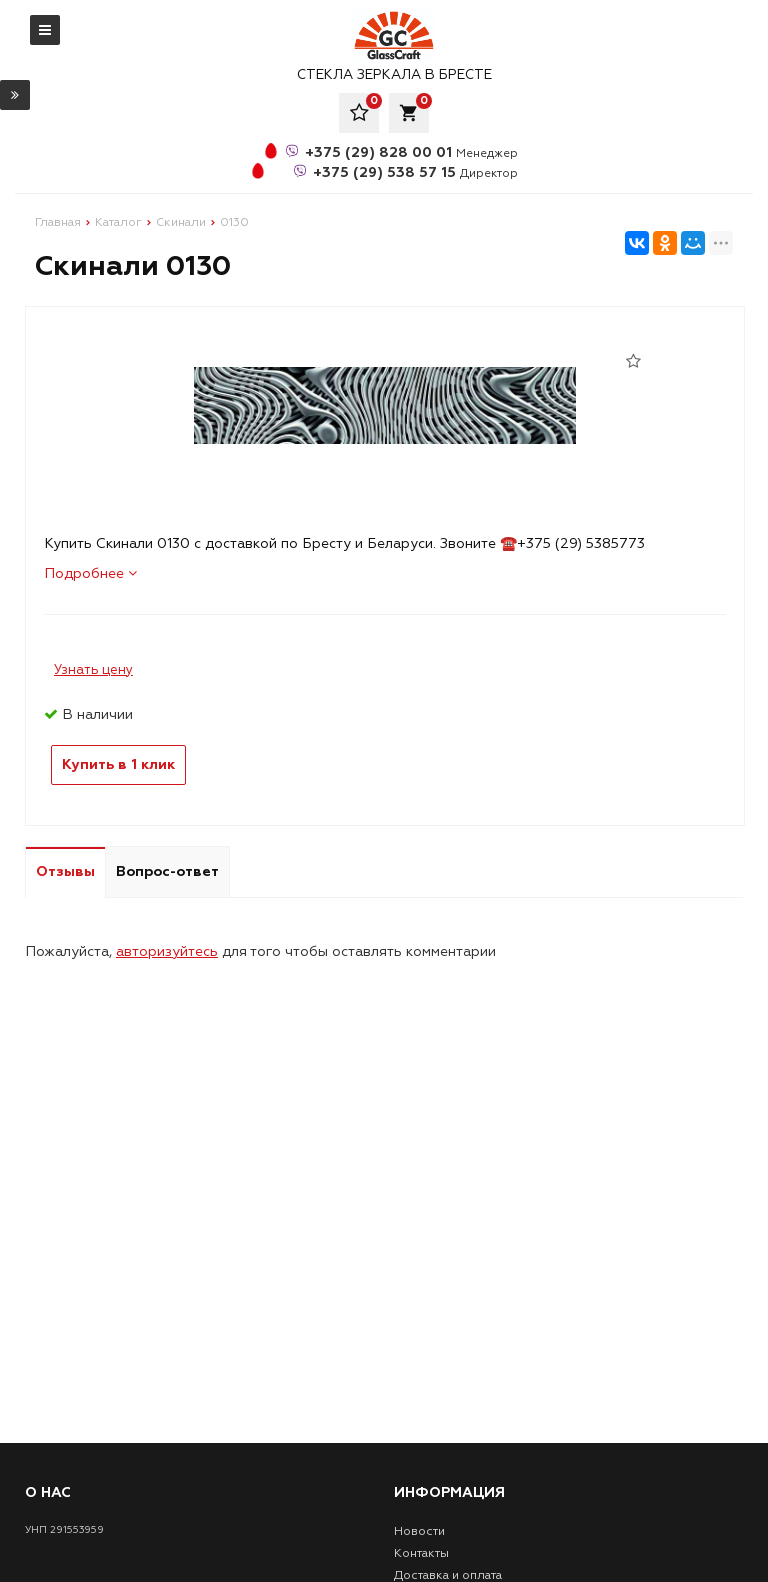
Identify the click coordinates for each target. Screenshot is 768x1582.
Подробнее (90, 573)
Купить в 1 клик (118, 764)
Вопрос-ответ (167, 871)
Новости (419, 1531)
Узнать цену (93, 670)
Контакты (421, 1553)
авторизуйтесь (167, 951)
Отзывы (65, 871)
